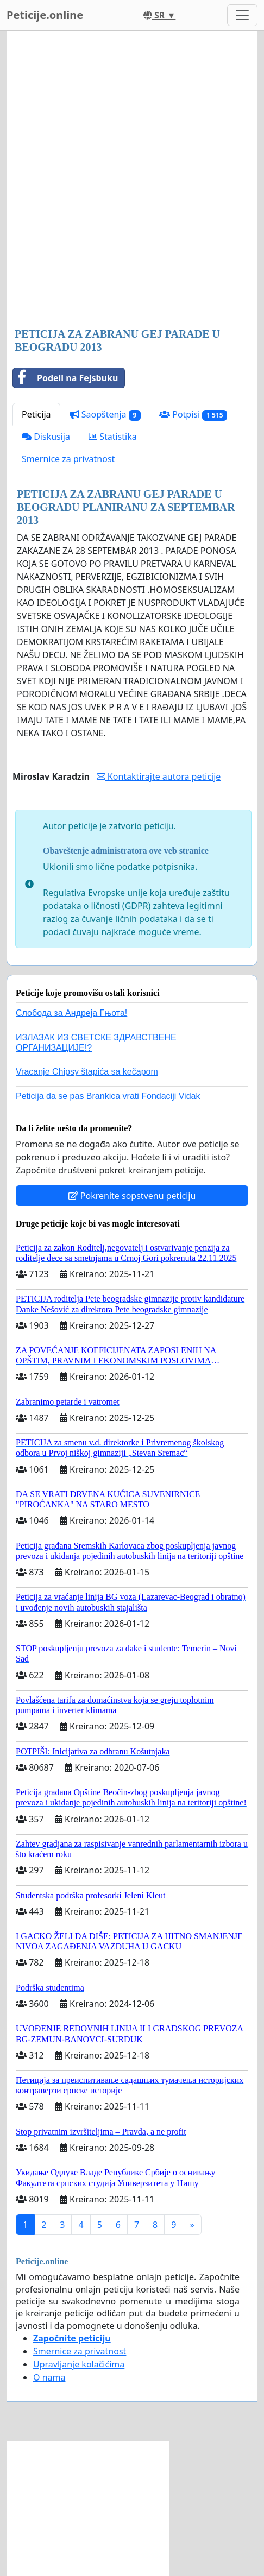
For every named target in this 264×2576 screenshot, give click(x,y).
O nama (49, 2377)
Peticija (36, 414)
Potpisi (193, 414)
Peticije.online (45, 15)
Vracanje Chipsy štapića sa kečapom (87, 1071)
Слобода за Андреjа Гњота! (71, 1013)
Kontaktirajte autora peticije (159, 776)
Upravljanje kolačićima (78, 2364)
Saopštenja (105, 414)
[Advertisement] (132, 180)
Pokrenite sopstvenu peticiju (132, 1196)
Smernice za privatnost (68, 459)
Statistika (113, 437)
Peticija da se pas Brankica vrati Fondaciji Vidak (108, 1096)
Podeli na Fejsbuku (65, 378)
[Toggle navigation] (242, 15)
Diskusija (46, 437)
